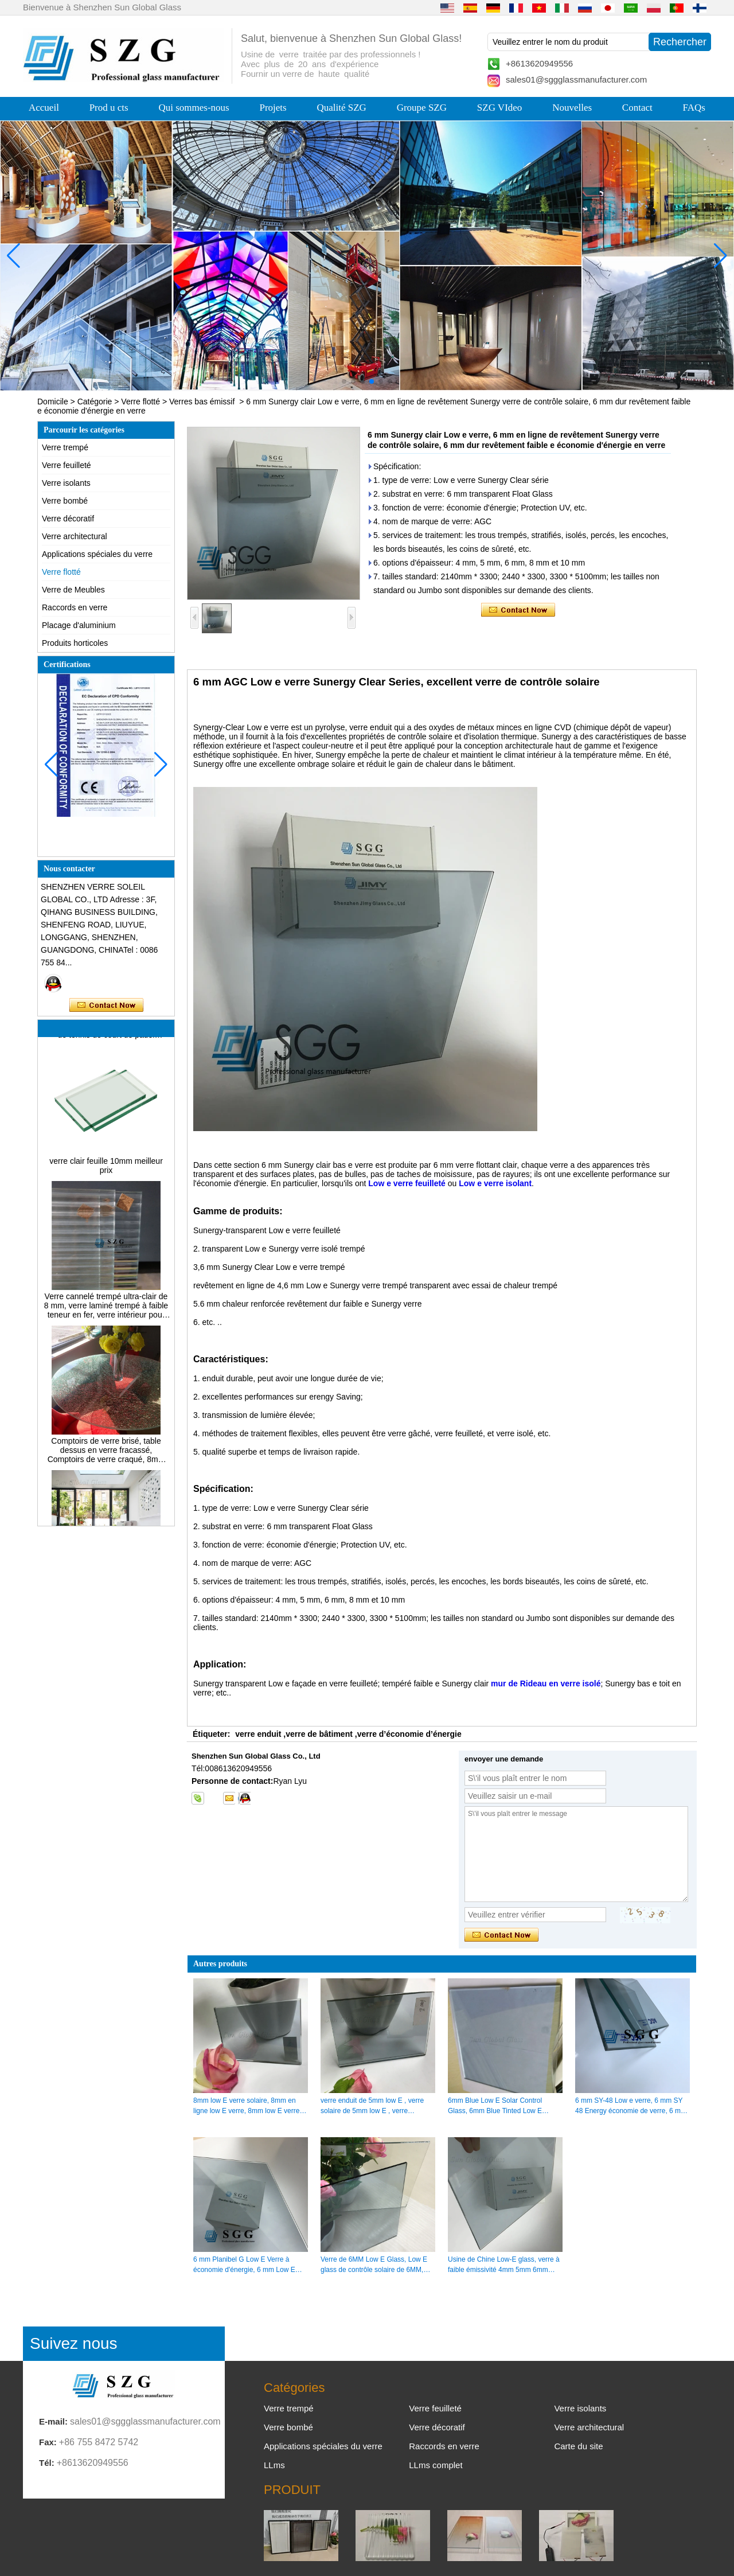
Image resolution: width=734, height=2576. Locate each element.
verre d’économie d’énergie (409, 1734)
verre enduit (258, 1734)
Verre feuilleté (66, 465)
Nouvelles (572, 107)
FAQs (694, 107)
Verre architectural (74, 536)
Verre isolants (66, 483)
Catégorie (94, 401)
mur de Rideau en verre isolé (545, 1683)
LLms (274, 2465)
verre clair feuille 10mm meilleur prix (106, 1169)
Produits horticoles (75, 643)
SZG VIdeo (499, 107)
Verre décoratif (68, 518)
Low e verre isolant (495, 1183)
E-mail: (53, 2421)
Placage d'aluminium (79, 625)
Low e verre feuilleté (407, 1183)
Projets (272, 107)
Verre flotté (140, 401)
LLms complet (435, 2465)
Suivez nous (74, 2343)
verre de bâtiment (319, 1734)
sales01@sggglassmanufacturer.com (576, 79)
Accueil (44, 107)
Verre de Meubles (73, 589)
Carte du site (578, 2446)
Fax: (48, 2442)
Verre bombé (65, 500)
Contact (637, 107)
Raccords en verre (74, 607)
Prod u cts (108, 107)
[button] (344, 381)
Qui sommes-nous (193, 107)
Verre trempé (65, 447)
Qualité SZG (341, 107)
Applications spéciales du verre (97, 554)
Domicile (52, 401)
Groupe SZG (422, 107)
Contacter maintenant (106, 1005)
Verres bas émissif (202, 401)
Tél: (46, 2463)
